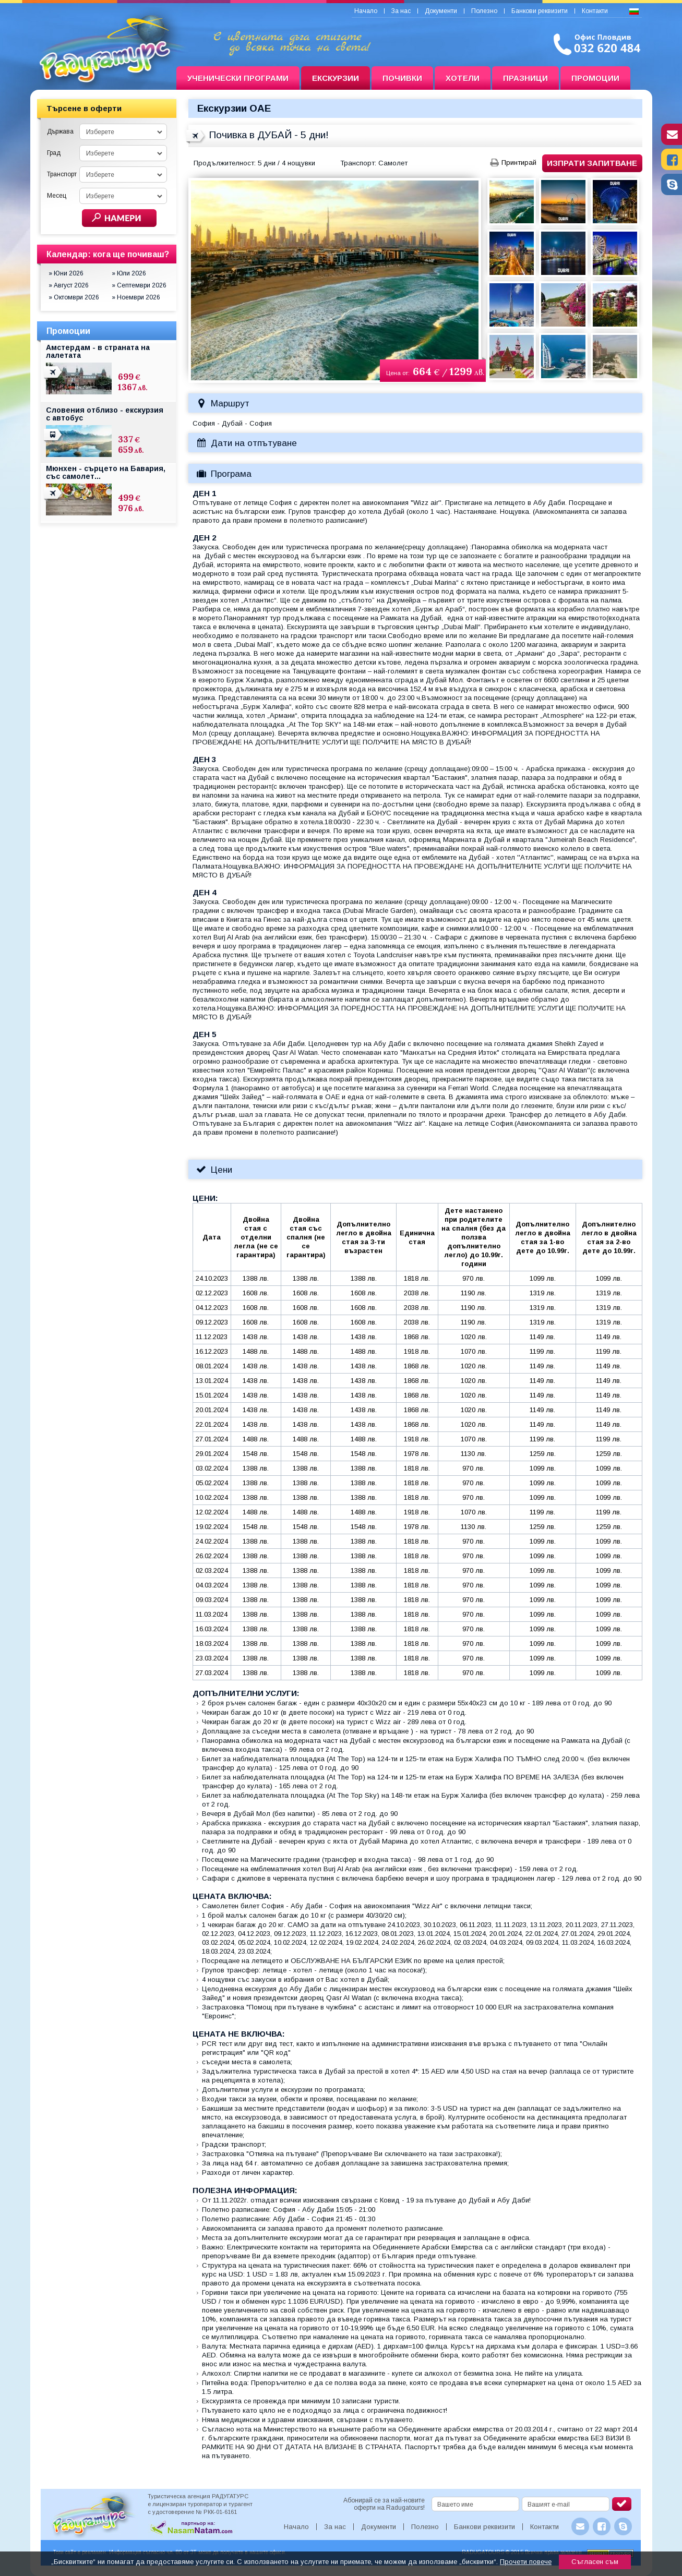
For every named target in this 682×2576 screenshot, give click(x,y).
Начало (365, 11)
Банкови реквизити (539, 11)
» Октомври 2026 (74, 297)
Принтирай (518, 162)
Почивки (402, 78)
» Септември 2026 (139, 285)
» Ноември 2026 (136, 297)
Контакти (595, 11)
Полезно (484, 11)
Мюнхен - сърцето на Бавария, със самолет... (105, 472)
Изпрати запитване (592, 163)
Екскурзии (335, 78)
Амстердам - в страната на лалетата (98, 351)
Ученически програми (238, 78)
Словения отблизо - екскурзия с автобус (104, 414)
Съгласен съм (594, 2562)
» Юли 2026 (129, 273)
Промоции (595, 78)
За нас (401, 11)
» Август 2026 (69, 285)
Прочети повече (526, 2562)
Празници (525, 78)
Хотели (463, 78)
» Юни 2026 (66, 273)
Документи (441, 11)
